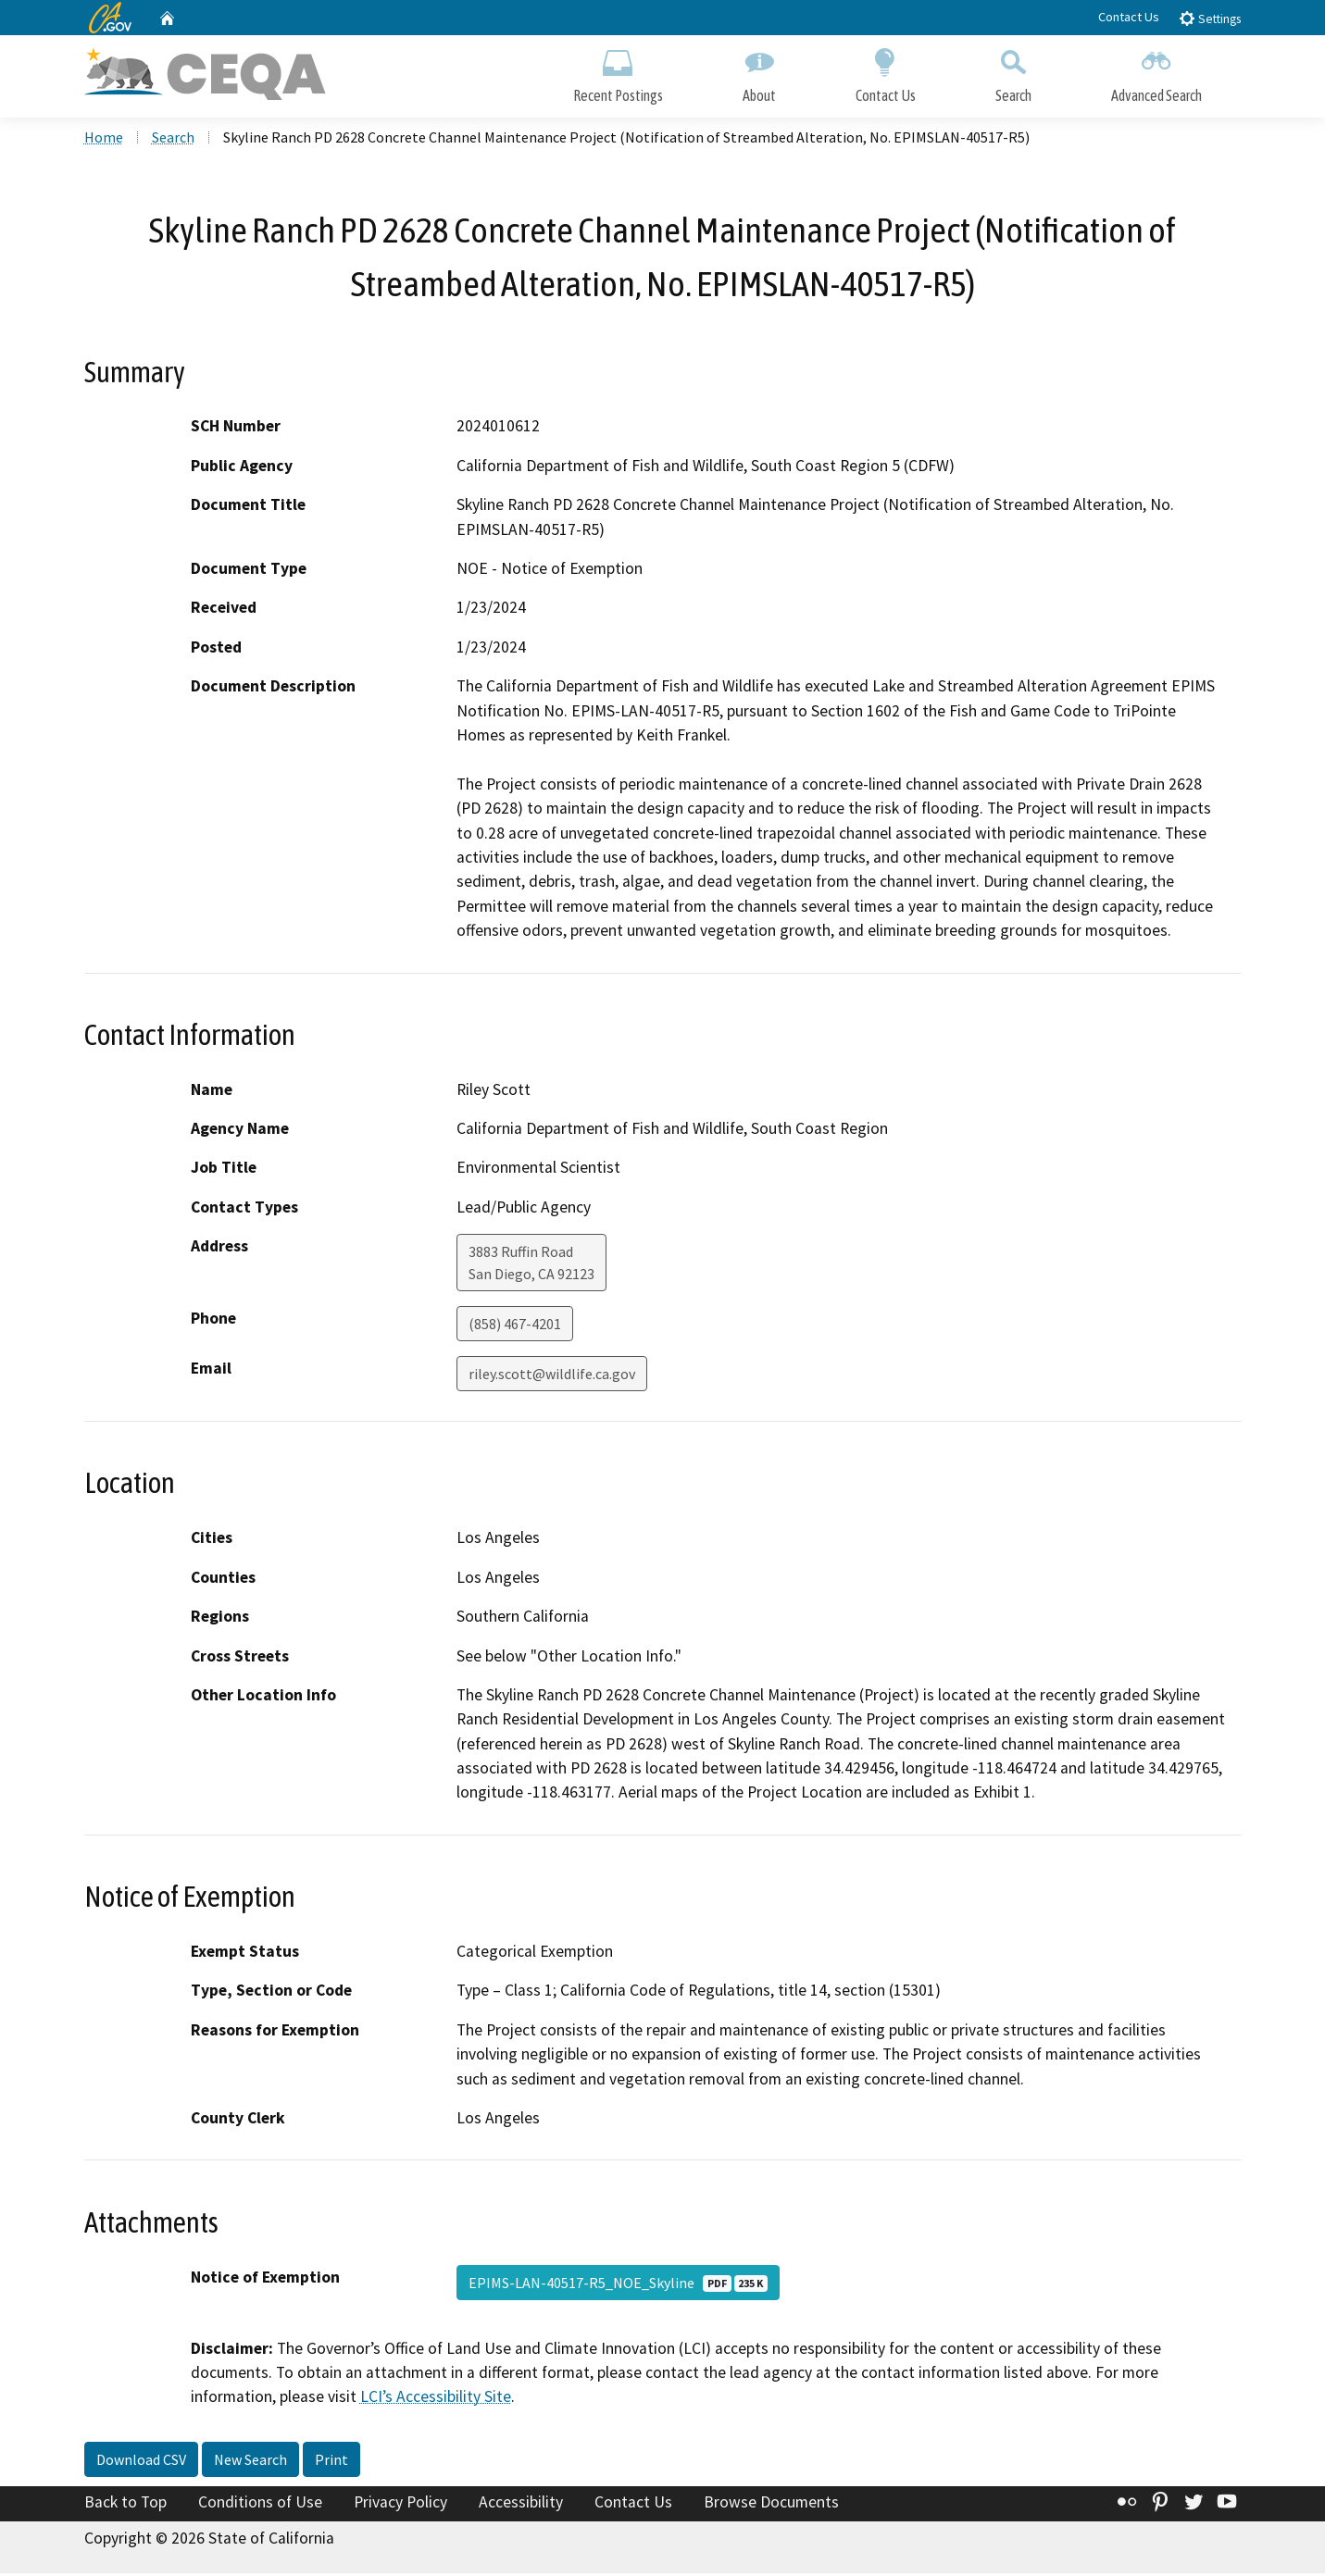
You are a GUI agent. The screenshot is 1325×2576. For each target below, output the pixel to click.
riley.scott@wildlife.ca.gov (552, 1376)
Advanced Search (1156, 72)
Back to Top (125, 2505)
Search (1013, 72)
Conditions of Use (260, 2505)
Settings (1210, 18)
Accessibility (521, 2505)
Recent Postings (618, 72)
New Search (250, 2462)
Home (103, 140)
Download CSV (141, 2462)
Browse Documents (771, 2505)
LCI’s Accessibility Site (435, 2399)
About (759, 72)
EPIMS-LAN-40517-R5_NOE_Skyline (618, 2284)
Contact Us (1128, 16)
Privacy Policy (400, 2505)
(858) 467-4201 (515, 1326)
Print (331, 2462)
